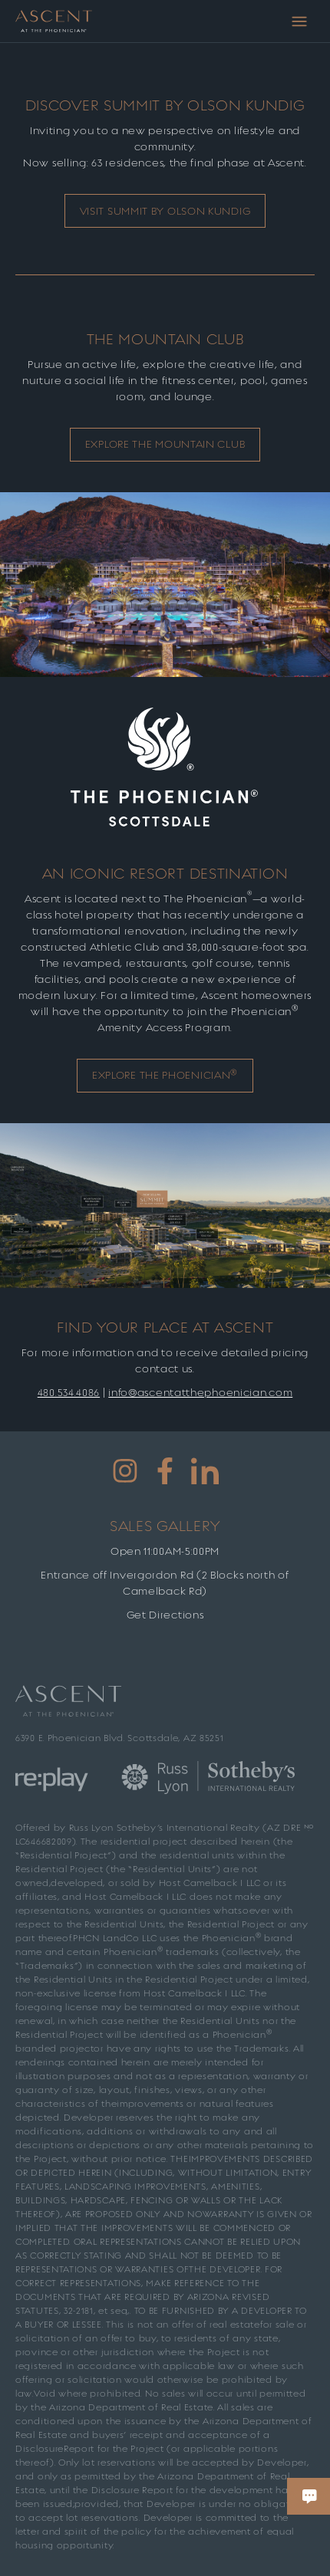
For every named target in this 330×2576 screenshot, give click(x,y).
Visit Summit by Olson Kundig (165, 211)
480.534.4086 (69, 1392)
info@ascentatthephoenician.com (200, 1392)
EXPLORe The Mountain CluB (165, 444)
